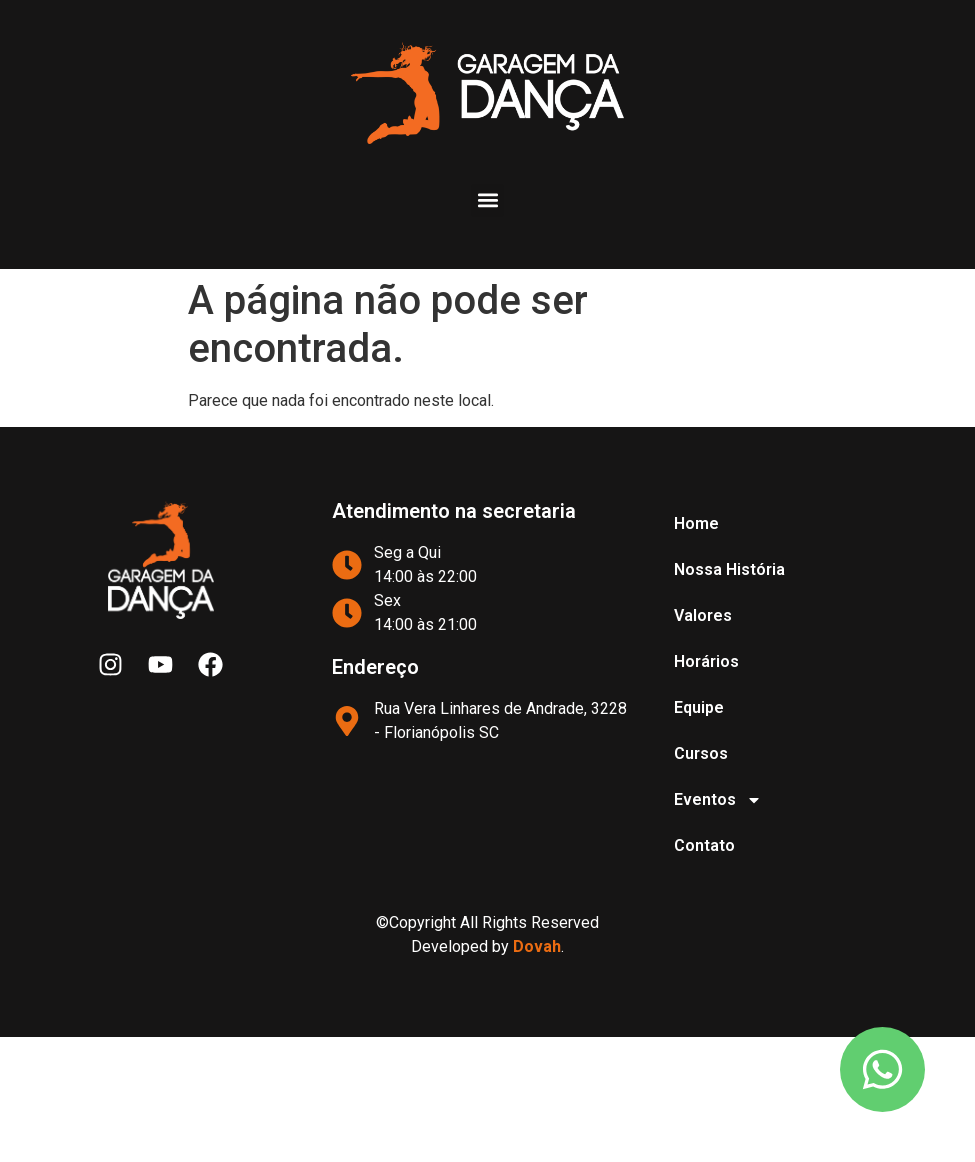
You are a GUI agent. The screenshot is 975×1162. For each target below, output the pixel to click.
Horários (706, 661)
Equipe (699, 707)
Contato (704, 845)
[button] (487, 200)
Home (696, 523)
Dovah (537, 946)
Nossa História (729, 569)
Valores (703, 615)
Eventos (718, 800)
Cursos (701, 753)
